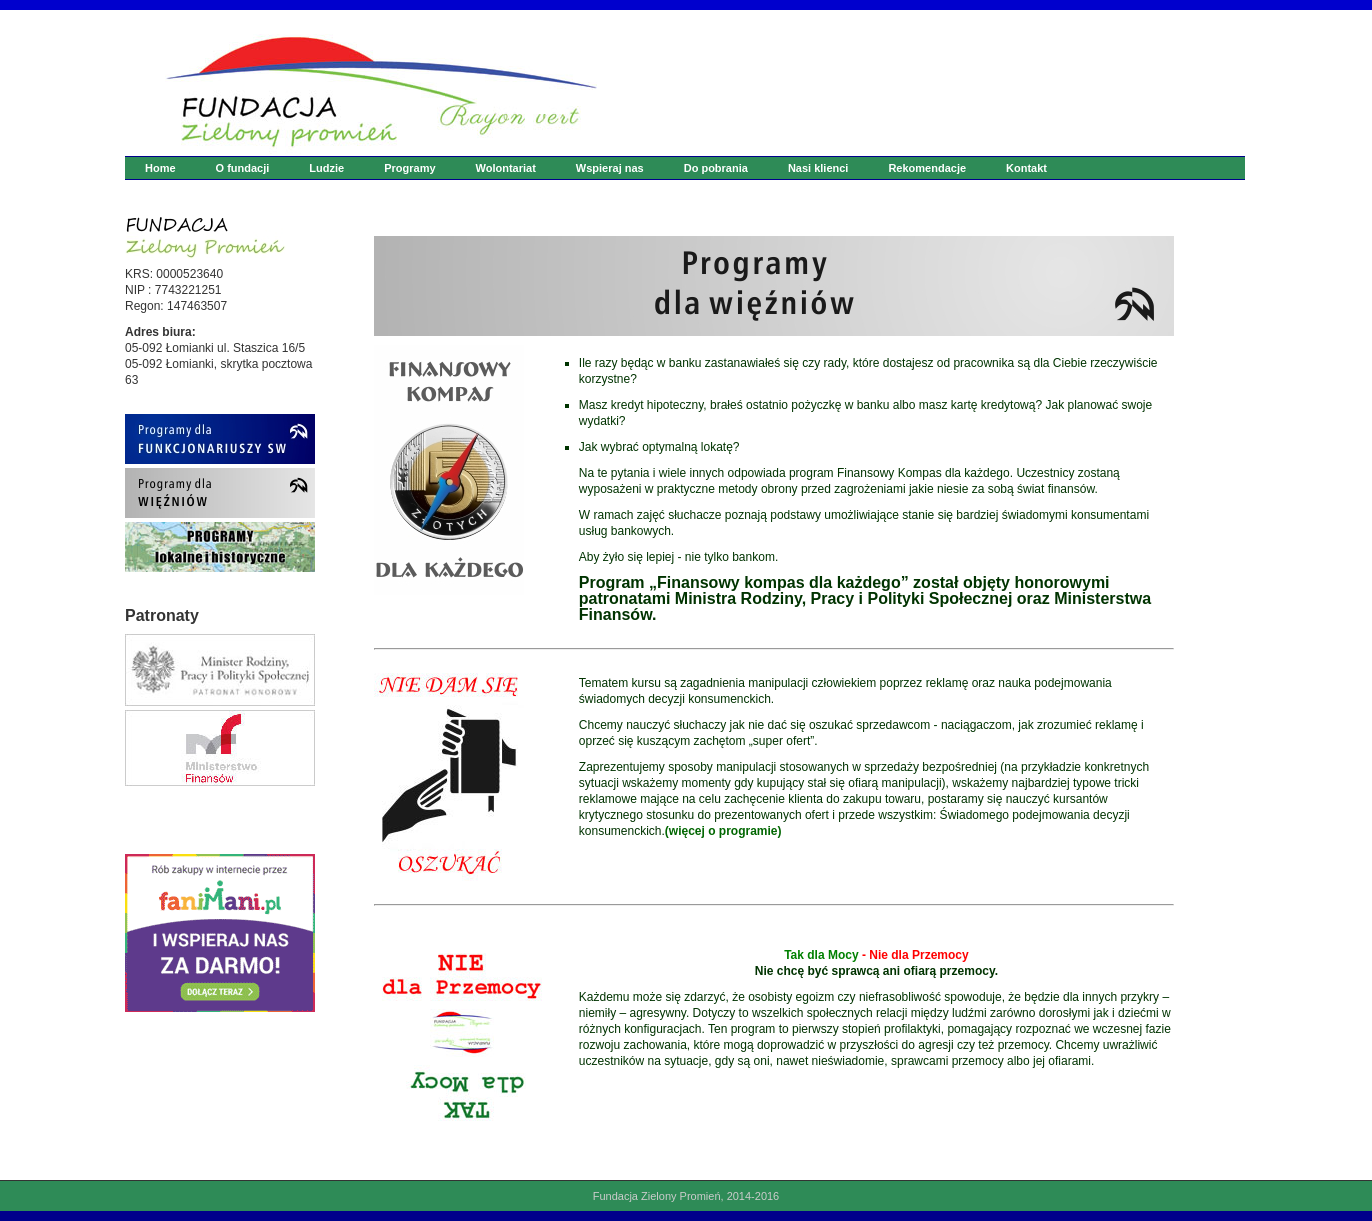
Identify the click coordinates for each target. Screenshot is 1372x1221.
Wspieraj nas (610, 168)
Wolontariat (506, 168)
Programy (409, 168)
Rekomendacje (927, 168)
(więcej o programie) (723, 831)
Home (160, 168)
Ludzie (326, 168)
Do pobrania (716, 168)
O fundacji (243, 168)
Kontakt (1026, 168)
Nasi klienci (818, 168)
